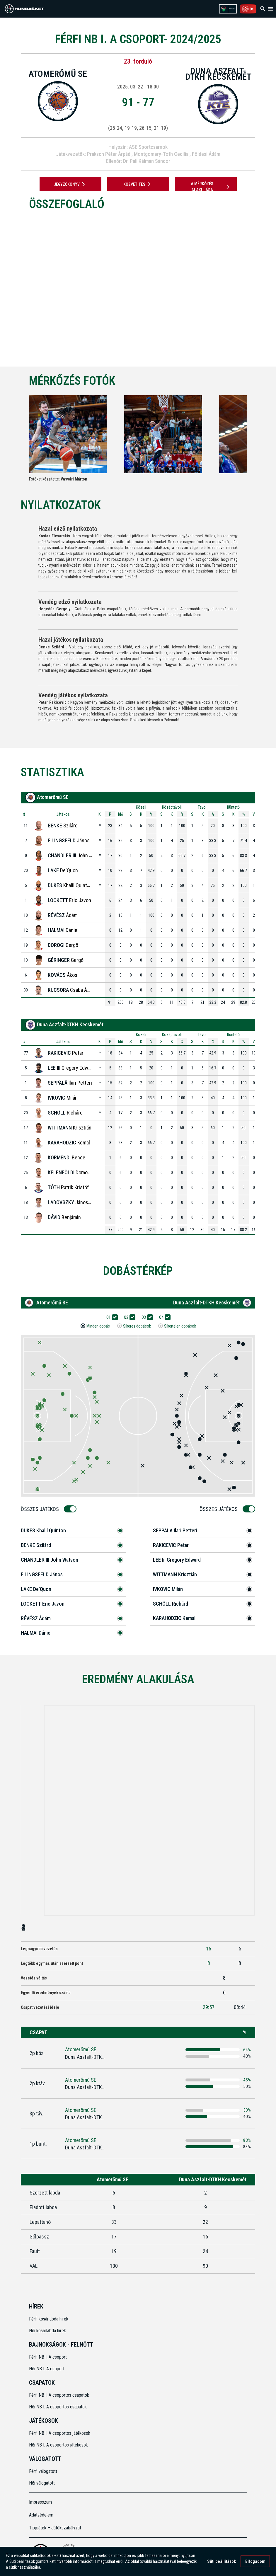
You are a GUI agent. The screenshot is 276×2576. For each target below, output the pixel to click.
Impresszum (40, 2502)
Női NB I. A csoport (46, 2368)
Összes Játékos (42, 1509)
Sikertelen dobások (180, 1326)
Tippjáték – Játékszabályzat (55, 2528)
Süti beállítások (221, 2561)
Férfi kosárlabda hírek (48, 2319)
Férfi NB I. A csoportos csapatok (59, 2395)
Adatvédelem (41, 2515)
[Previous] (19, 438)
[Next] (256, 438)
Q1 (110, 1317)
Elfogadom (255, 2561)
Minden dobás (98, 1326)
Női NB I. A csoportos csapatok (58, 2407)
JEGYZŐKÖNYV (70, 184)
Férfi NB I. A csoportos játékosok (59, 2433)
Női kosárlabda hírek (47, 2330)
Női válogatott (42, 2483)
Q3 (146, 1317)
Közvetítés (138, 184)
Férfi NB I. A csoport (48, 2357)
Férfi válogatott (43, 2471)
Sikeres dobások (137, 1326)
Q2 (128, 1317)
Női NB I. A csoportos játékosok (58, 2445)
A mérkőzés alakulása (211, 186)
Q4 (163, 1317)
